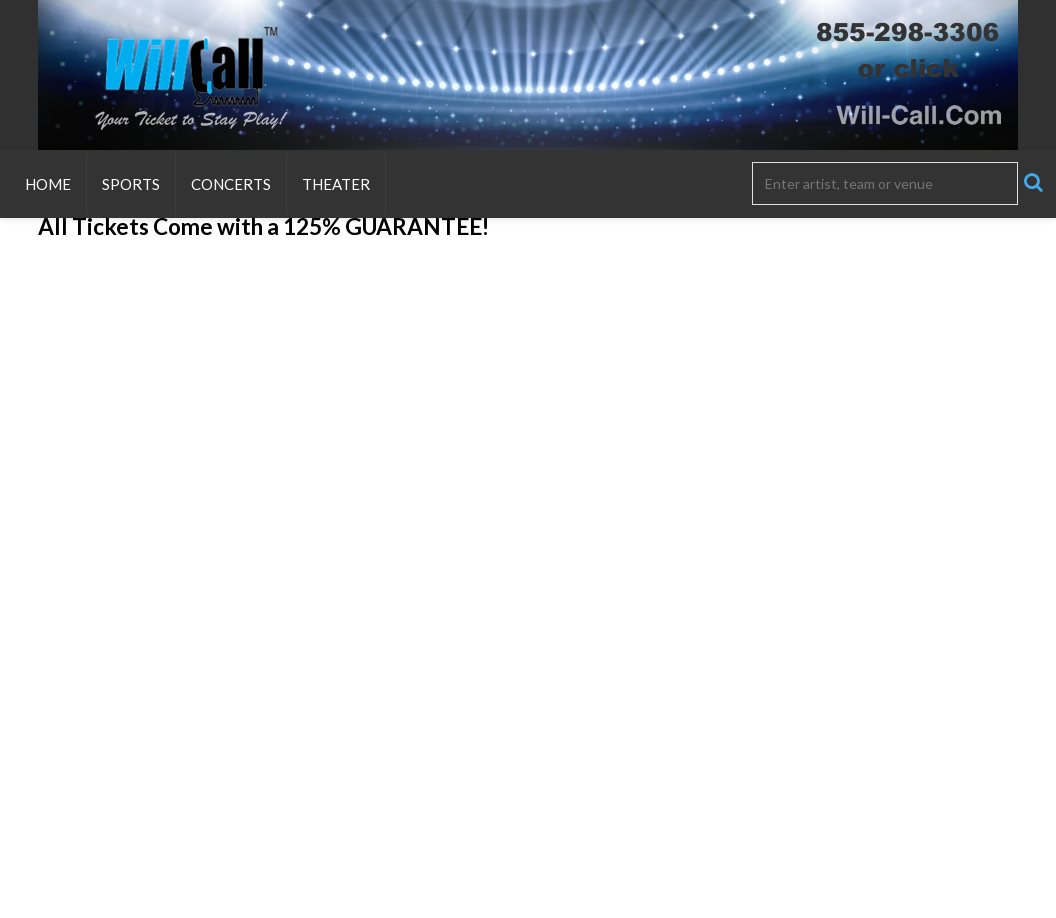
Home (48, 184)
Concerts (231, 184)
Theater (336, 184)
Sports (131, 184)
